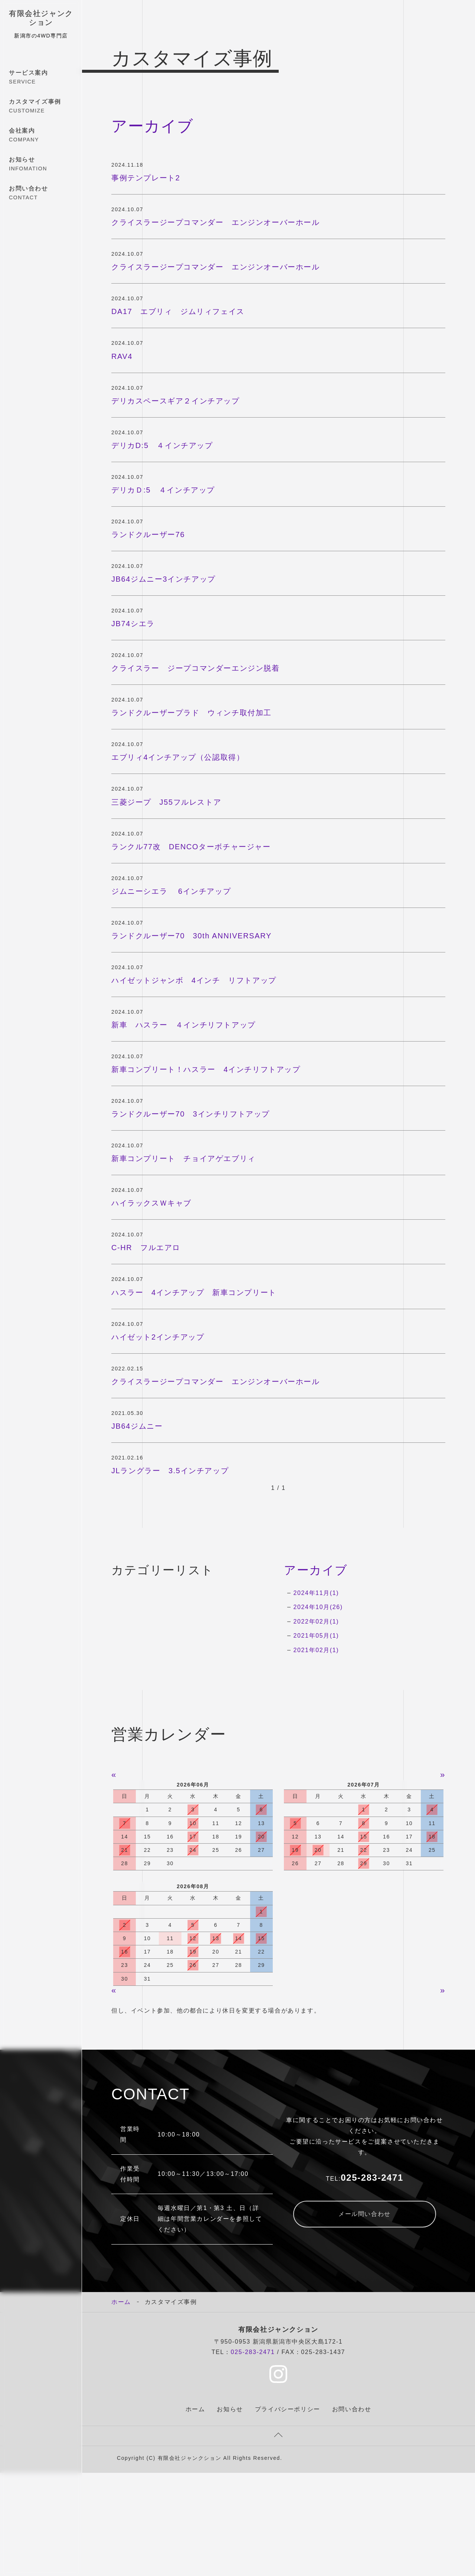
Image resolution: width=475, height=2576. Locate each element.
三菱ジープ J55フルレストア (166, 802)
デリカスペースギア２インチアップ (175, 401)
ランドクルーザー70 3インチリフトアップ (190, 1114)
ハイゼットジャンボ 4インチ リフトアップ (193, 980)
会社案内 (41, 135)
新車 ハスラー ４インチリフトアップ (183, 1025)
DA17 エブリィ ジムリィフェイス (178, 311)
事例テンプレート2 (145, 178)
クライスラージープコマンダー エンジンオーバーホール (215, 222)
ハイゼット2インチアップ (157, 1337)
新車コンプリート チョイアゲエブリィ (183, 1158)
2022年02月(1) (316, 1621)
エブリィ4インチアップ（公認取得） (177, 757)
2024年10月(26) (318, 1607)
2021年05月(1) (316, 1635)
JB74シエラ (133, 624)
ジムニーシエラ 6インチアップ (175, 891)
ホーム (121, 2302)
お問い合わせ (41, 193)
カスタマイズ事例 (41, 106)
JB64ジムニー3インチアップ (163, 579)
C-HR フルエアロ (145, 1247)
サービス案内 (41, 77)
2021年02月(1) (316, 1650)
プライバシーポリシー (287, 2409)
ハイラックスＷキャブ (151, 1203)
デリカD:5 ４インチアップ (162, 445)
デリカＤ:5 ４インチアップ (163, 490)
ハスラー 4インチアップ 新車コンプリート (193, 1292)
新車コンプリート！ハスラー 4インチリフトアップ (206, 1069)
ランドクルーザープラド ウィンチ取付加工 (191, 713)
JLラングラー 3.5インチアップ (170, 1471)
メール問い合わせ (364, 2214)
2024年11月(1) (316, 1593)
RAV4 (121, 356)
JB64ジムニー (137, 1426)
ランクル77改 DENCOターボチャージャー (191, 847)
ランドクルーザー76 (148, 534)
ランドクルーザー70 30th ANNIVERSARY (191, 936)
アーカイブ (316, 1570)
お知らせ (41, 164)
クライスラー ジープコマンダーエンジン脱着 (195, 668)
